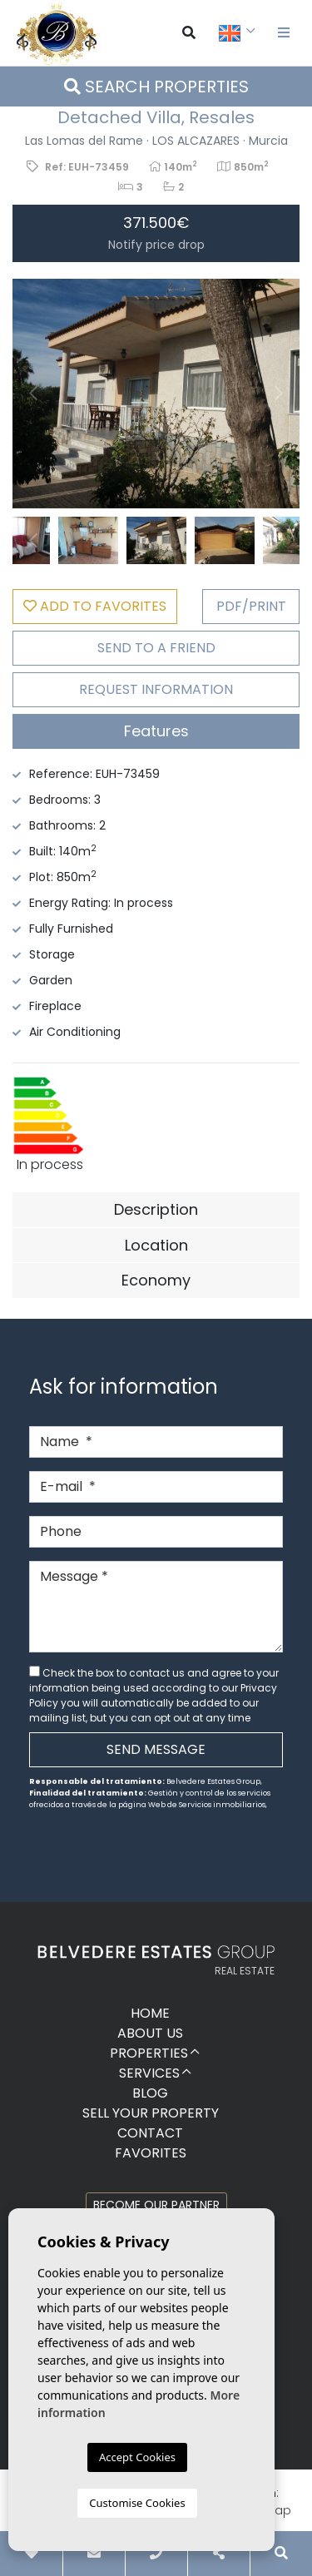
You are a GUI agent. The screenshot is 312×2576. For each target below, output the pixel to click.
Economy (156, 1280)
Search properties (156, 86)
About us (150, 2033)
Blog (150, 2093)
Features (156, 731)
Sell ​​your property (150, 2113)
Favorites (150, 2152)
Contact (150, 2133)
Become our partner (156, 2205)
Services (149, 2073)
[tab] (156, 731)
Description (156, 1209)
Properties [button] (149, 2053)
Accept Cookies (137, 2457)
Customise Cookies (137, 2502)
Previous (33, 393)
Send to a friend (156, 647)
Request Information (156, 689)
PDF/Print (251, 606)
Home (150, 2013)
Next (279, 393)
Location (156, 1245)
